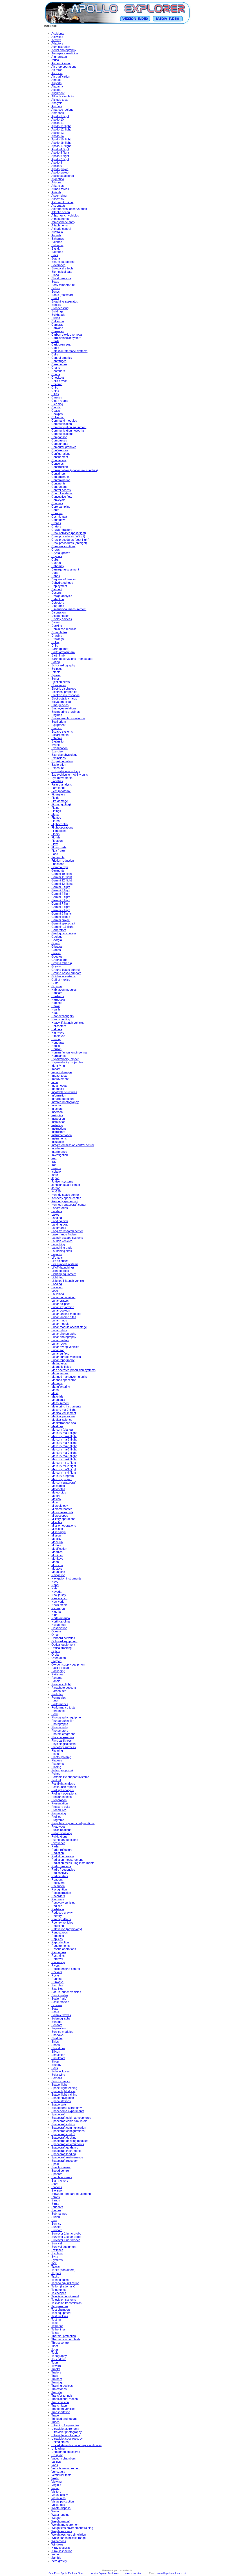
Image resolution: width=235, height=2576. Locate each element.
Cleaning (57, 404)
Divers (55, 622)
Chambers (58, 371)
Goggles (56, 956)
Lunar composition (63, 1297)
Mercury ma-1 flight (64, 1432)
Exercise (57, 751)
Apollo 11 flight (61, 126)
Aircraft (56, 79)
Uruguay (56, 2455)
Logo (54, 1290)
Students (57, 2207)
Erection (56, 728)
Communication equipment (68, 427)
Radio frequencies (63, 1869)
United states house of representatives (76, 2445)
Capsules (57, 331)
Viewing (56, 2481)
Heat (54, 1012)
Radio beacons (61, 1866)
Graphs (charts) (61, 963)
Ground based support (66, 973)
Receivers (57, 1882)
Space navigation (62, 2097)
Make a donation (133, 2573)
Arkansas (57, 185)
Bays (54, 255)
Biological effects (62, 268)
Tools (54, 2352)
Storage (56, 2190)
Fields (55, 797)
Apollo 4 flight (60, 149)
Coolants (57, 503)
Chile (54, 387)
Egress (56, 675)
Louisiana (57, 1294)
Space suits (59, 2104)
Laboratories (59, 1208)
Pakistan (57, 1674)
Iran (54, 1158)
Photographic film (62, 1720)
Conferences (59, 450)
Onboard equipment (64, 1641)
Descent (56, 589)
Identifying (58, 1065)
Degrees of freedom (64, 579)
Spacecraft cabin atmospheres (71, 2117)
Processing (58, 1813)
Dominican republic (63, 629)
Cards (55, 341)
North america (60, 1618)
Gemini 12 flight (61, 880)
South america (60, 2081)
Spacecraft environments (67, 2144)
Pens (54, 1700)
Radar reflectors (61, 1849)
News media (59, 1605)
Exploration (58, 764)
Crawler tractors (61, 529)
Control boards (61, 490)
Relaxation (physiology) (66, 1929)
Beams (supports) (63, 261)
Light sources (60, 1270)
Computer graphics (63, 447)
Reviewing (58, 1962)
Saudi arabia (59, 1995)
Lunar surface (60, 1353)
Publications (59, 1836)
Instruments (59, 1138)
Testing (56, 2319)
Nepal (55, 1585)
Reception (58, 1886)
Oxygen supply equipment (68, 1664)
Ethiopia (56, 738)
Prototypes (58, 1826)
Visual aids (58, 2498)
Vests (55, 2478)
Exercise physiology (64, 754)
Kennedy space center (66, 1198)
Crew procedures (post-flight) (70, 539)
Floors (55, 834)
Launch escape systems (67, 1237)
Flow (54, 844)
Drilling (55, 642)
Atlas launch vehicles (65, 215)
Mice (54, 1502)
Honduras (57, 1042)
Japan (55, 1178)
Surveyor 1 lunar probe (66, 2233)
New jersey (58, 1595)
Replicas (57, 1939)
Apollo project (60, 172)
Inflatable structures (64, 1092)
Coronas (56, 513)
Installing (57, 1125)
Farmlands (58, 787)
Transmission (60, 2402)
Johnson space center (65, 1184)
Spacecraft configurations (68, 2131)
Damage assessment (65, 569)
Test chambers (60, 2309)
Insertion (57, 1112)
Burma (55, 318)
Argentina (57, 179)
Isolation (56, 1171)
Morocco (57, 1565)
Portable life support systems (70, 1777)
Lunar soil (57, 1350)
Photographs (59, 1724)
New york (57, 1601)
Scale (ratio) (59, 1998)
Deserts (56, 592)
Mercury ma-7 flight (64, 1452)
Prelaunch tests (61, 1796)
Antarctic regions (62, 109)
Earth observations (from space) (72, 658)
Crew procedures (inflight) (68, 536)
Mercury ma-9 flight (64, 1459)
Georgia (56, 940)
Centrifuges (58, 361)
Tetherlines (58, 2329)
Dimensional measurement (68, 609)
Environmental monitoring (68, 718)
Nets (54, 1588)
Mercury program (62, 1475)
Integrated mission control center (72, 1145)
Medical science (61, 1419)
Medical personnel (63, 1416)
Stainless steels (61, 2177)
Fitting (55, 807)
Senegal (56, 2021)
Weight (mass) (60, 2521)
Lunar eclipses (60, 1303)
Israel (55, 1174)
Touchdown (58, 2359)
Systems (57, 2260)
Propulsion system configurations (73, 1823)
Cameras (57, 324)
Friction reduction (62, 860)
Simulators (58, 2058)
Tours (55, 2362)
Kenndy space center (65, 1194)
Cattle (55, 347)
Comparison (59, 437)
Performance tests (63, 1707)
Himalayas (58, 1035)
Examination (59, 748)
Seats (55, 2011)
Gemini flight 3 (60, 916)
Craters (56, 526)
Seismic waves (61, 2015)
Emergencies (59, 705)
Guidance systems (63, 976)
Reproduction (60, 1942)
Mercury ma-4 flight (64, 1442)
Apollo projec (59, 169)
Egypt (55, 678)
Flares (55, 820)
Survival (56, 2243)
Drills (54, 645)
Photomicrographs (63, 1734)
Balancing (57, 245)
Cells (54, 354)
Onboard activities (63, 1638)
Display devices (61, 619)
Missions (57, 1528)
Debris (55, 576)
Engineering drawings (65, 711)
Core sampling (60, 506)
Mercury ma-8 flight (64, 1456)
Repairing (57, 1935)
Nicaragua (58, 1608)
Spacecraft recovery (64, 2160)
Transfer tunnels (62, 2395)
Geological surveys (63, 933)
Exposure (57, 768)
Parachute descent (63, 1687)
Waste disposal (61, 2508)
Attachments (59, 225)
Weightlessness (61, 2531)
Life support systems (64, 1264)
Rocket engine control (65, 1968)
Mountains (58, 1571)
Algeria (56, 89)
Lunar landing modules (66, 1313)
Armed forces (60, 189)
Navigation (58, 1575)
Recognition (59, 1889)
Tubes (55, 2422)
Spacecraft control (63, 2134)
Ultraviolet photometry (65, 2435)
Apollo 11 (57, 122)
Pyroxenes (58, 1843)
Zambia (56, 2557)
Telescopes (58, 2293)
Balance (56, 242)
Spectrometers (60, 2167)
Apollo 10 (57, 119)
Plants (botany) (61, 1757)
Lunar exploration (62, 1307)
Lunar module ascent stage (69, 1327)
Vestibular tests (61, 2475)
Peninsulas (58, 1697)
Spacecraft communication (68, 2127)
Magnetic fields (61, 1366)
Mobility (56, 1538)
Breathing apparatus (64, 301)
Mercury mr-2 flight (63, 1466)
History (56, 1039)
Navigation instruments (66, 1578)
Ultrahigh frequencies (65, 2425)
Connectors (58, 460)
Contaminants (60, 476)
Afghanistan (59, 56)
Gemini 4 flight (60, 893)
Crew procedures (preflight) (69, 543)
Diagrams (57, 605)
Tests (54, 2322)
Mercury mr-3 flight (63, 1469)
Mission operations (63, 1525)
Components (59, 443)
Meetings (57, 1426)
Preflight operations (64, 1793)
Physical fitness (61, 1740)
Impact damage (61, 1072)
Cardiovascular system (66, 337)
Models (56, 1545)
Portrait (56, 1780)
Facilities (57, 781)
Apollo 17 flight (61, 146)
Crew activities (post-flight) (68, 533)
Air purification (60, 76)
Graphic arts (59, 959)
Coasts (56, 410)
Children (56, 384)
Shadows (57, 2035)
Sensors (56, 2025)
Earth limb (58, 655)
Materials (57, 1396)
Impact (55, 1069)
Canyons (57, 328)
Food (54, 854)
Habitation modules (64, 989)
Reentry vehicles (62, 1922)
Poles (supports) (62, 1770)
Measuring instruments (66, 1406)
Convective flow (61, 496)
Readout (57, 1879)
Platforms (57, 1763)
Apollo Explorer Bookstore (105, 2573)
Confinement (59, 457)
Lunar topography (62, 1360)
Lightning (57, 1277)
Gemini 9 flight (60, 910)
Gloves (56, 953)
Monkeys (57, 1558)
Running (56, 1978)
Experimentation (62, 761)
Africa (55, 60)
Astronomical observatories (69, 208)
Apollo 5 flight (60, 152)
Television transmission (66, 2303)
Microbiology (59, 1505)
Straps (55, 2200)
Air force (56, 69)
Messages (58, 1485)
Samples (57, 1985)
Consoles (57, 463)
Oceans (56, 1631)
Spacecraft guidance (64, 2147)
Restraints (58, 1955)
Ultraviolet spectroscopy (67, 2438)
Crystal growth (60, 552)
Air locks (56, 73)
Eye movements (62, 777)
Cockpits (57, 414)
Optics (55, 1651)
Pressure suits (60, 1806)
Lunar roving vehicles (65, 1346)
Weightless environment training (72, 2528)
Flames (56, 817)
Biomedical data (61, 271)
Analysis (56, 103)
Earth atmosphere (63, 652)
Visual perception (62, 2501)
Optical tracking (61, 1648)
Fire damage (59, 801)
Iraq (54, 1161)
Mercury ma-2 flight (64, 1436)
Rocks (55, 1975)
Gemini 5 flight (60, 897)
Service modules (62, 2031)
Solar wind (58, 2074)
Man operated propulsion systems (73, 1370)
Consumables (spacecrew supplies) (74, 470)
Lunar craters (60, 1300)
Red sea (56, 1906)
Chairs (55, 367)
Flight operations (62, 827)
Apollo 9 (56, 165)
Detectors (57, 602)
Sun (54, 2220)
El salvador (58, 685)
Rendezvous (59, 1932)
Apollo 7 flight (60, 159)
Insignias (57, 1115)
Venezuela (58, 2471)
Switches (57, 2250)
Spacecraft (58, 2114)
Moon (55, 1562)
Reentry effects (61, 1919)
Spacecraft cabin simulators (69, 2121)
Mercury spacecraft (63, 1482)
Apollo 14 (57, 136)
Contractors (59, 486)
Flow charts (58, 847)
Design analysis (61, 596)
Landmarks (58, 1227)
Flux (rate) (58, 850)
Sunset (56, 2226)
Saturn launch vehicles (66, 1992)
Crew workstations (63, 546)
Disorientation (60, 615)
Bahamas (57, 238)
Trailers (56, 2372)
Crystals (56, 556)
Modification (59, 1548)
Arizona (56, 182)
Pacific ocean (60, 1667)
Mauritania (58, 1399)
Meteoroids (58, 1492)
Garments (57, 870)
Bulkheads (58, 314)
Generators (58, 930)
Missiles (56, 1522)
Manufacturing (60, 1386)
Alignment (57, 93)
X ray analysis (60, 2547)
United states (59, 2441)
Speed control (60, 2170)
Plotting (56, 1767)
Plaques (56, 1760)
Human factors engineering (69, 1052)
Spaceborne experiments (67, 2111)
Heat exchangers (62, 1016)
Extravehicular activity (65, 771)
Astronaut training (62, 202)
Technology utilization (65, 2283)
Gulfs (54, 983)
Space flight (59, 2084)
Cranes (56, 523)
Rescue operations (63, 1949)
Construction (59, 466)
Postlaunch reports (63, 1786)
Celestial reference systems (69, 351)
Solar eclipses (60, 2071)
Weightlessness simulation (68, 2534)
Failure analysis (61, 784)
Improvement (59, 1079)
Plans (55, 1753)
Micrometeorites (61, 1509)
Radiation (57, 1853)
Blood (55, 275)
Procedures (58, 1810)
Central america (61, 357)
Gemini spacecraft (63, 923)
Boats (55, 281)
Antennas (57, 113)
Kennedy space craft (64, 1201)
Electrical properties (64, 691)
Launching (58, 1244)
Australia (57, 232)
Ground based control (65, 969)
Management (59, 1373)
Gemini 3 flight (60, 890)
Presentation (59, 1803)
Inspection (58, 1118)
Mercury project (61, 1479)
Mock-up (57, 1542)
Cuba (54, 559)
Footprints (57, 857)
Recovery (57, 1899)
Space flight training (64, 2094)
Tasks (55, 2276)
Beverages (58, 265)
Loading (56, 1284)
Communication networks (67, 430)
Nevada (56, 1591)
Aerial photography (63, 50)
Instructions (58, 1128)
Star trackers (59, 2180)
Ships (55, 2041)
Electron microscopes (65, 695)
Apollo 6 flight (60, 156)
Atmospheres (60, 218)
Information (58, 1095)
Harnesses (58, 999)
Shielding (57, 2038)
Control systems (62, 493)
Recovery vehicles (63, 1902)
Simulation (58, 2054)
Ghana (55, 943)
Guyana (56, 986)
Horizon (56, 1049)
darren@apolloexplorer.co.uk (171, 2573)
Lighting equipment (63, 1274)
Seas (54, 2008)
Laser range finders (64, 1234)
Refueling (57, 1925)
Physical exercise (62, 1737)
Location (57, 1287)
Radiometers (59, 1876)
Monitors (57, 1555)
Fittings (56, 811)
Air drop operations (63, 66)
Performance (59, 1704)
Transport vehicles (63, 2408)
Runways (57, 1982)
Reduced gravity (62, 1912)
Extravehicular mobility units (69, 774)
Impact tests (59, 1075)
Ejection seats (60, 682)
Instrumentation (61, 1135)
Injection (56, 1105)
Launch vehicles (62, 1241)
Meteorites (58, 1489)
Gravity (56, 966)
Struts (55, 2203)
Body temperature (63, 285)
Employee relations (63, 708)
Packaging (58, 1671)
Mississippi (58, 1532)
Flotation (57, 840)
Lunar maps (59, 1320)
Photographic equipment (67, 1717)
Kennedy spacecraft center (68, 1204)
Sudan (55, 2217)
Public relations (61, 1829)
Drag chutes (59, 632)
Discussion (58, 612)
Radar (55, 1846)
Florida (55, 837)
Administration (60, 46)
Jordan (55, 1188)
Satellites (57, 1988)
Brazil (55, 298)
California (57, 321)
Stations (56, 2187)
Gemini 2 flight (60, 887)
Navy (54, 1581)
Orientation (58, 1657)
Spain (55, 2164)
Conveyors (58, 500)
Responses (58, 1952)
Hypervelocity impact (65, 1059)
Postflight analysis (63, 1783)
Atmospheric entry (63, 222)
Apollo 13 (57, 132)
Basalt (55, 248)
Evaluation (58, 741)
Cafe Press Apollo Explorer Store (65, 2573)
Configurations (60, 453)
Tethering (57, 2326)
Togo (54, 2349)
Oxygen (56, 1661)
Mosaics (56, 1568)
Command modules (64, 420)
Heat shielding (60, 1019)
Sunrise (56, 2223)
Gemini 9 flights (61, 913)
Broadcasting (59, 308)
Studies (56, 2210)
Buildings (57, 311)
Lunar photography (63, 1337)
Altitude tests (59, 99)
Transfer (56, 2392)
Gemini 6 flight (60, 900)
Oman (55, 1634)
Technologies (59, 2279)
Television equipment (65, 2296)
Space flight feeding (64, 2088)
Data (54, 572)
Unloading (58, 2448)
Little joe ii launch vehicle (67, 1280)
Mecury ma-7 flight (63, 1409)
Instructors (58, 1131)
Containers (58, 473)
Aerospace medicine (64, 53)
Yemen (55, 2554)
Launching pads (61, 1247)
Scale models (60, 2001)
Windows (57, 2544)
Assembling (59, 195)
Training (56, 2382)
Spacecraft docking (63, 2137)
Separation (58, 2028)
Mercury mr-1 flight (63, 1462)
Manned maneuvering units (69, 1376)
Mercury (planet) (62, 1429)
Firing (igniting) (61, 804)
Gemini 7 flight (60, 903)
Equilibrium (58, 721)
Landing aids (59, 1221)
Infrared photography (65, 1102)
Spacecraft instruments (66, 2150)
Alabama (57, 86)
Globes (56, 949)
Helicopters (58, 1026)
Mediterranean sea (63, 1423)
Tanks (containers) (63, 2269)
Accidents (57, 33)
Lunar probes (60, 1340)
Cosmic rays (59, 516)
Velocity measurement (65, 2468)
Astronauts (58, 205)
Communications (62, 433)
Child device (59, 380)
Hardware (57, 996)
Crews (55, 549)
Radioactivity (59, 1872)
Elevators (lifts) (61, 701)
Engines (56, 715)
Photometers (59, 1730)
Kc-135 (56, 1191)
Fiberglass (58, 794)
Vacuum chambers (63, 2458)
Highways (57, 1032)
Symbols (57, 2253)
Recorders (58, 1896)
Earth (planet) (60, 648)
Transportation (60, 2412)
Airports (56, 83)
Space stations (61, 2101)
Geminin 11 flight (62, 926)
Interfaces (57, 1148)
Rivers (55, 1965)
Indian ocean (59, 1085)
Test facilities (59, 2316)
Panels (55, 1681)
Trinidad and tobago (64, 2418)
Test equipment (61, 2312)
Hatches (56, 1002)
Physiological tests (63, 1743)
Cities (55, 394)
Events (55, 744)
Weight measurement (65, 2524)
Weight (56, 2518)
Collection (57, 417)
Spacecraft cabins (63, 2124)
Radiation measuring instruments (72, 1863)
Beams (56, 258)
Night (54, 1614)
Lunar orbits (59, 1330)
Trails (55, 2375)
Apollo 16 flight (61, 142)
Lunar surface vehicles (66, 1356)
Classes (56, 397)
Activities (57, 36)
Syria (54, 2256)
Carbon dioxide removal (66, 334)
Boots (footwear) (62, 294)
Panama (56, 1677)
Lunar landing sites (63, 1317)
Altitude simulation (63, 96)
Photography (59, 1727)
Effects (55, 672)
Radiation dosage (62, 1856)
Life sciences (59, 1260)
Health (55, 1009)
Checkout (57, 377)
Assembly (57, 199)
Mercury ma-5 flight (64, 1446)
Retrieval (57, 1958)
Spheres (56, 2174)
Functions (57, 863)
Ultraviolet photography (66, 2432)
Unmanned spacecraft (65, 2451)
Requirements (60, 1945)
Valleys (56, 2461)
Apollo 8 (56, 162)
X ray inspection (61, 2551)
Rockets (56, 1972)
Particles (57, 1694)
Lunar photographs (63, 1333)
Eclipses (56, 668)
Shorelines (58, 2048)
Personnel (58, 1710)
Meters (55, 1495)
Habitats (56, 992)
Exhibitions (58, 758)
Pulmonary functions (64, 1839)
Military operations (63, 1518)
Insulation (57, 1141)
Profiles (56, 1816)
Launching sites (61, 1251)
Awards (56, 235)
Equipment (58, 725)
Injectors (56, 1108)
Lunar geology (60, 1310)
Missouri (56, 1535)
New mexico (59, 1598)
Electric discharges (63, 688)
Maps (55, 1389)
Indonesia (57, 1088)
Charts (55, 374)
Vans (54, 2465)
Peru (54, 1714)
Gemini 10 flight (61, 873)
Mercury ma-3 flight (64, 1439)
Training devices (62, 2385)
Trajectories (59, 2389)
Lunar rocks (59, 1343)
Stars (54, 2183)
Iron (54, 1165)
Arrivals (56, 192)
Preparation (59, 1800)
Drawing (56, 635)
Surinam (56, 2230)
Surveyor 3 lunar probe (66, 2236)
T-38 (54, 2263)
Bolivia (55, 288)
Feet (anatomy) (61, 791)
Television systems (63, 2299)
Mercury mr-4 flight (63, 1472)
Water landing (60, 2514)
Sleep (55, 2061)
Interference (59, 1151)
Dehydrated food (62, 582)
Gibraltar (57, 946)
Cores (55, 509)
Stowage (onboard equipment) (71, 2193)
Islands (56, 1168)
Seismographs (60, 2018)
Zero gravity (59, 2561)
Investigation (59, 1155)
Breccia (56, 304)
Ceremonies (59, 364)
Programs (57, 1820)
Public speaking (61, 1833)
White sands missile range (68, 2537)
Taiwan (56, 2266)
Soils (54, 2068)
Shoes (55, 2045)
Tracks (55, 2369)
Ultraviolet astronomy (65, 2428)
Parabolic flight (61, 1684)
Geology (56, 936)
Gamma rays (59, 867)
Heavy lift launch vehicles (67, 1022)
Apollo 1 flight (60, 116)
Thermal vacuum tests (65, 2339)
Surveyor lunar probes (65, 2240)
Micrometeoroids (62, 1512)
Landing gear (59, 1224)
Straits (55, 2197)
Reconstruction (61, 1892)
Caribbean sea (60, 344)
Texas (55, 2332)
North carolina (60, 1621)
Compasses (59, 440)
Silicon (55, 2051)
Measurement (60, 1403)
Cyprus (56, 562)
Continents (58, 483)
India (54, 1082)
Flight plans (58, 830)
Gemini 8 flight (60, 906)
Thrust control (60, 2342)
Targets (56, 2273)
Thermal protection (63, 2336)
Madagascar (59, 1363)
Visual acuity (59, 2494)
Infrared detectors (62, 1098)
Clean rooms (59, 400)
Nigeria (56, 1611)
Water (55, 2511)
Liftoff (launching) (62, 1267)
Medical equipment (63, 1413)
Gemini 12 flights (62, 883)
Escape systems (62, 731)
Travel (55, 2415)
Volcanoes (58, 2504)
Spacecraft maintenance (67, 2157)
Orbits (55, 1654)
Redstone (57, 1909)
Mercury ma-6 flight (64, 1449)
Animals (56, 106)
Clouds (56, 407)
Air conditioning (61, 63)
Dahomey (57, 566)
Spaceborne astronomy (66, 2107)
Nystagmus (58, 1624)
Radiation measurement (67, 1859)
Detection (57, 599)
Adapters (57, 43)
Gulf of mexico (60, 979)
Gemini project (60, 920)
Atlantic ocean (60, 212)
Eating (55, 662)
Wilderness (58, 2541)
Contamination (60, 480)
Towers (56, 2365)
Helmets (56, 1029)
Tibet (54, 2346)
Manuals (56, 1383)
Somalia (56, 2078)
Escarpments (59, 734)
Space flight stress (63, 2091)
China (55, 390)
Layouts (56, 1254)
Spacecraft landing (63, 2154)
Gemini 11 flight (61, 877)
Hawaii (55, 1006)
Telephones (58, 2289)
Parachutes (58, 1691)
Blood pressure (61, 278)
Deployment (59, 586)
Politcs (55, 1773)
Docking (56, 625)
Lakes (55, 1214)
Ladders (56, 1211)
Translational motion (64, 2398)
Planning (57, 1750)
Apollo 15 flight (61, 139)
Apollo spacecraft (62, 175)
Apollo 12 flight (61, 129)
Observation (59, 1628)
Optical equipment (63, 1644)
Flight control (59, 824)
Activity (56, 40)
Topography (59, 2355)
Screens (56, 2005)
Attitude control (61, 228)
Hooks (55, 1045)
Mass (54, 1393)
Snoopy (56, 2064)
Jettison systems (62, 1181)
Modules (56, 1552)
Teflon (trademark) (63, 2286)
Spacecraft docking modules (69, 2140)
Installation (58, 1122)
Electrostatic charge (64, 698)
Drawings (57, 639)
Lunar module (60, 1323)
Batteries (57, 251)
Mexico (56, 1499)
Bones (55, 291)
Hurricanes (58, 1055)
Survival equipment (63, 2246)
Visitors (56, 2491)
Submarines (59, 2213)
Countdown (58, 519)
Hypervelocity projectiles (67, 1062)
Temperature (59, 2306)
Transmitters (59, 2405)
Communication (61, 423)
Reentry (56, 1915)
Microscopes (59, 1515)
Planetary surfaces (63, 1747)
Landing (56, 1217)
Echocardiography (63, 665)
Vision (55, 2488)
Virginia (56, 2484)
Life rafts (57, 1257)
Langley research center (67, 1231)
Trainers (56, 2379)
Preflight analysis (62, 1790)
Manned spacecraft (63, 1380)
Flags (55, 814)
